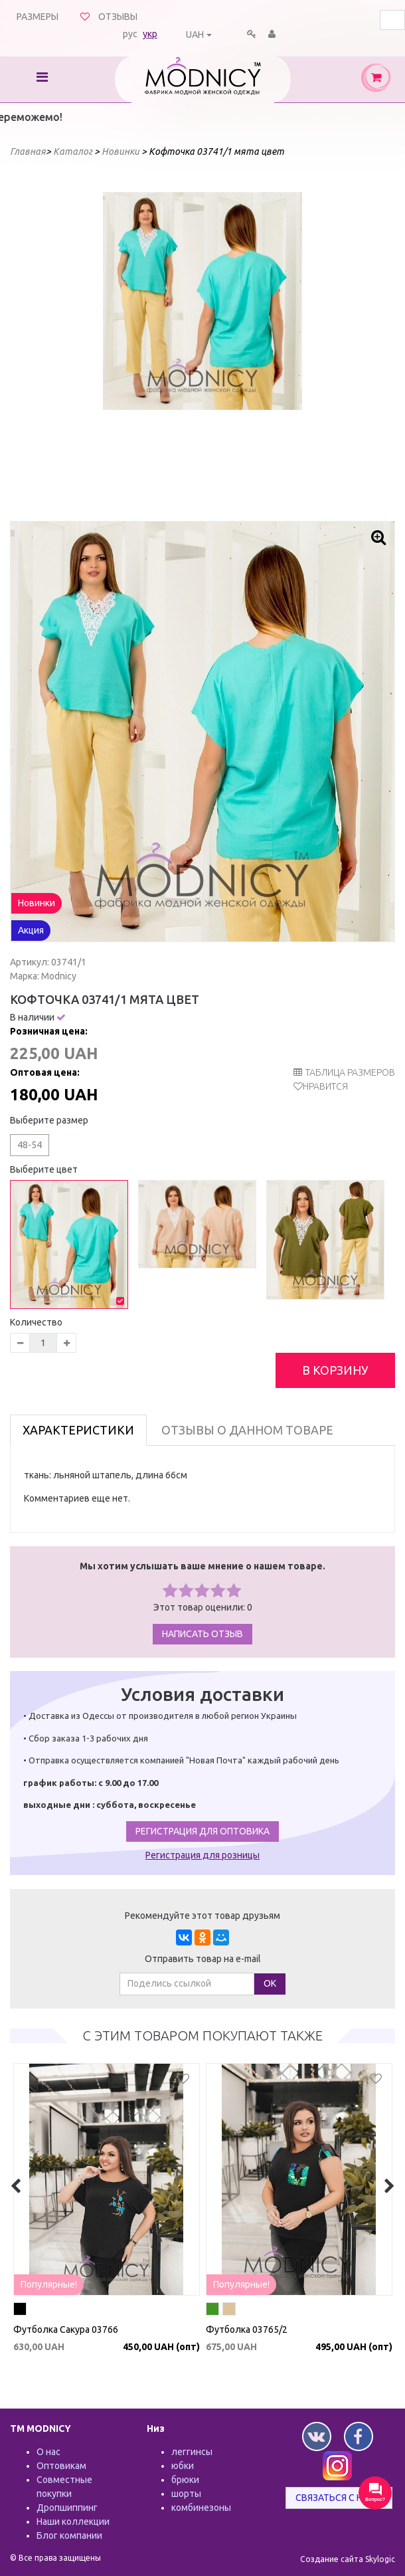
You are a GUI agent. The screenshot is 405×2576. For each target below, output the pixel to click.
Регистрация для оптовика (202, 1831)
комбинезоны (201, 2507)
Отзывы (117, 16)
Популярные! (232, 2284)
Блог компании (69, 2535)
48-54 (29, 1144)
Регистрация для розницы (202, 1855)
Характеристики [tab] (78, 1430)
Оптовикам (61, 2465)
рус (130, 34)
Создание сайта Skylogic (347, 2559)
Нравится (325, 1086)
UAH (195, 34)
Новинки (36, 903)
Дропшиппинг (67, 2507)
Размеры (37, 16)
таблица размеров (344, 1072)
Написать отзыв (202, 1634)
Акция (31, 930)
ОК (270, 1983)
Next (284, 341)
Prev (120, 341)
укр (150, 34)
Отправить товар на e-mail (203, 1958)
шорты (186, 2493)
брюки (185, 2479)
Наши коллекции (73, 2521)
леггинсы (191, 2451)
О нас (48, 2451)
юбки (182, 2465)
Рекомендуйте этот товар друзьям (202, 1915)
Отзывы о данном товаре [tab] (247, 1430)
